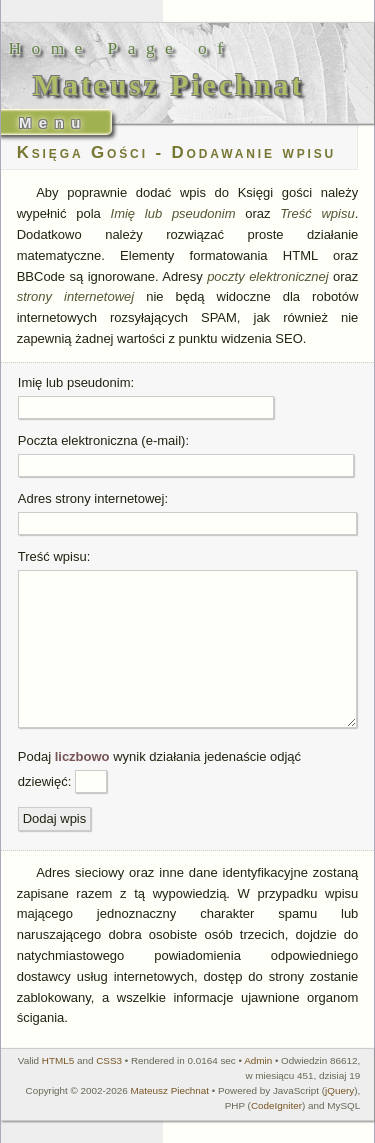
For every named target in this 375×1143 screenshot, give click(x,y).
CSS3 (109, 1060)
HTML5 (58, 1060)
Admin (258, 1060)
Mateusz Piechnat (170, 1090)
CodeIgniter (276, 1105)
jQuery (339, 1090)
